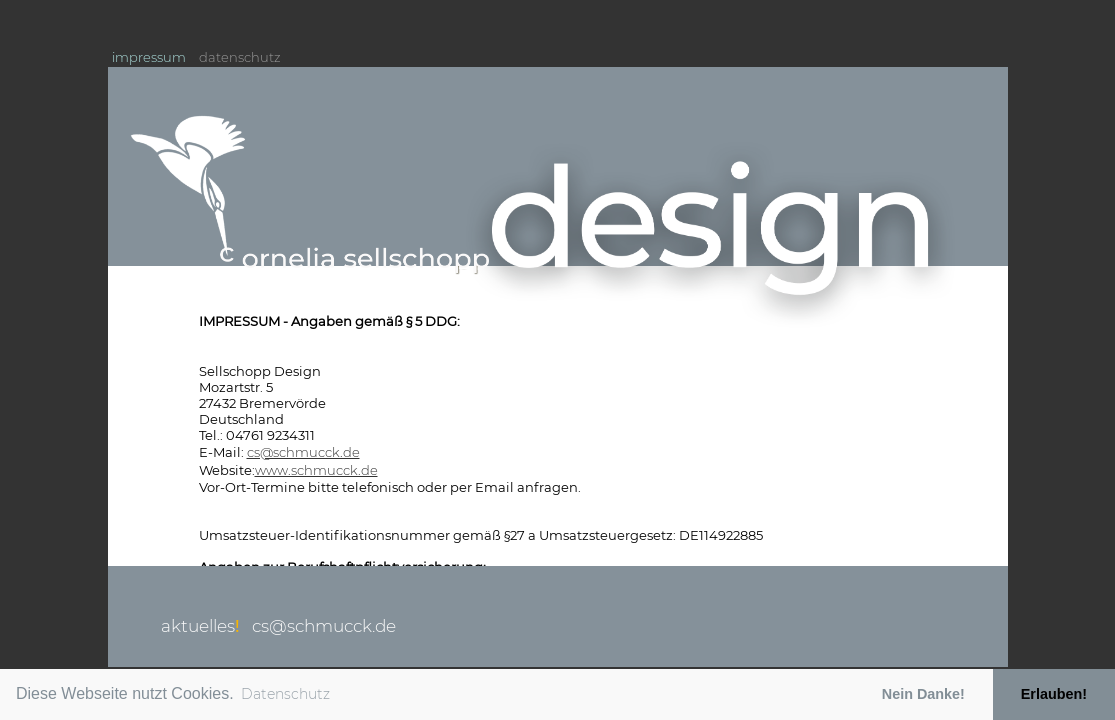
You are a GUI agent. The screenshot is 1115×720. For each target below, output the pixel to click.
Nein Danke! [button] (923, 694)
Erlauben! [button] (1054, 694)
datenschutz (240, 57)
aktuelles (200, 626)
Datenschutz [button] (285, 694)
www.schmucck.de (316, 470)
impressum (149, 57)
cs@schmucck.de (303, 452)
